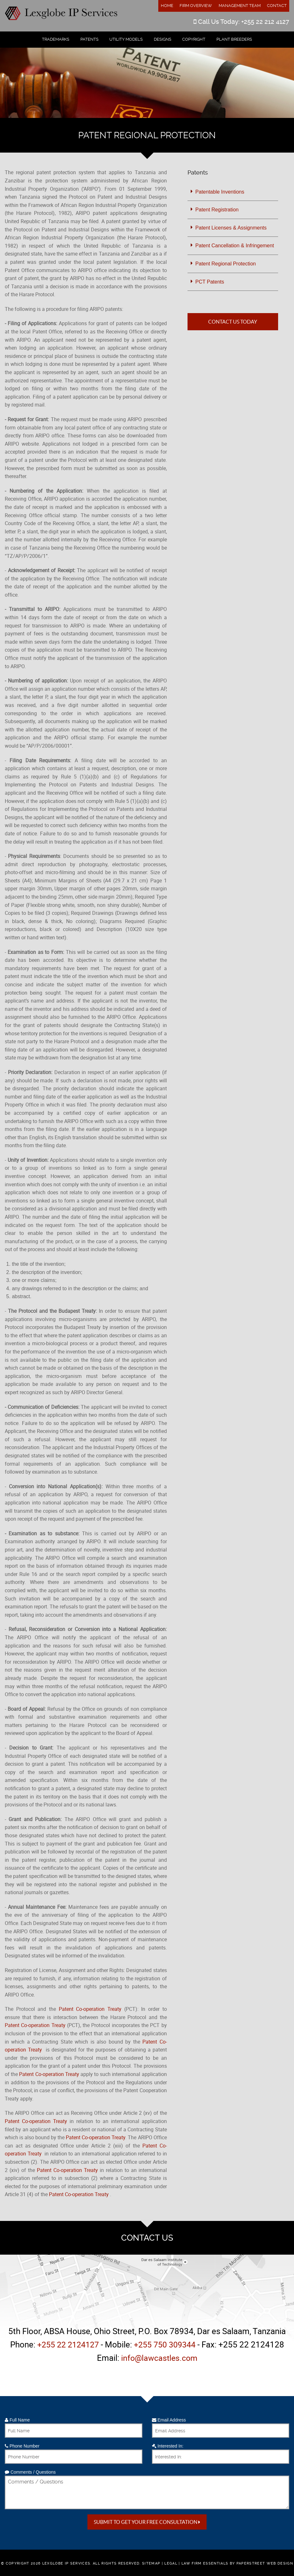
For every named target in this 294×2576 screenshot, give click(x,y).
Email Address (169, 2419)
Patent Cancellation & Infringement (234, 245)
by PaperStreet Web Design (261, 2563)
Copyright (193, 39)
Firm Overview (196, 5)
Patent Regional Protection (225, 263)
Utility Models (126, 39)
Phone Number (22, 2446)
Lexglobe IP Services (66, 2563)
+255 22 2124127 (66, 2344)
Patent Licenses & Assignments (231, 227)
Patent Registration (217, 209)
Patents (89, 39)
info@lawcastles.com (159, 2357)
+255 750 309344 (167, 2344)
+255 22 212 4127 (265, 21)
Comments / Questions (30, 2472)
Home (167, 5)
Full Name (17, 2419)
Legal (170, 2563)
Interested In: (168, 2446)
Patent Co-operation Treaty (90, 2008)
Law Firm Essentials (204, 2563)
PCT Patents (209, 281)
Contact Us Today (232, 322)
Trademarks (55, 39)
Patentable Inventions (219, 192)
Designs (162, 39)
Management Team (240, 5)
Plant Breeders (234, 39)
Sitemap (151, 2563)
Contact (277, 5)
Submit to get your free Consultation (147, 2522)
